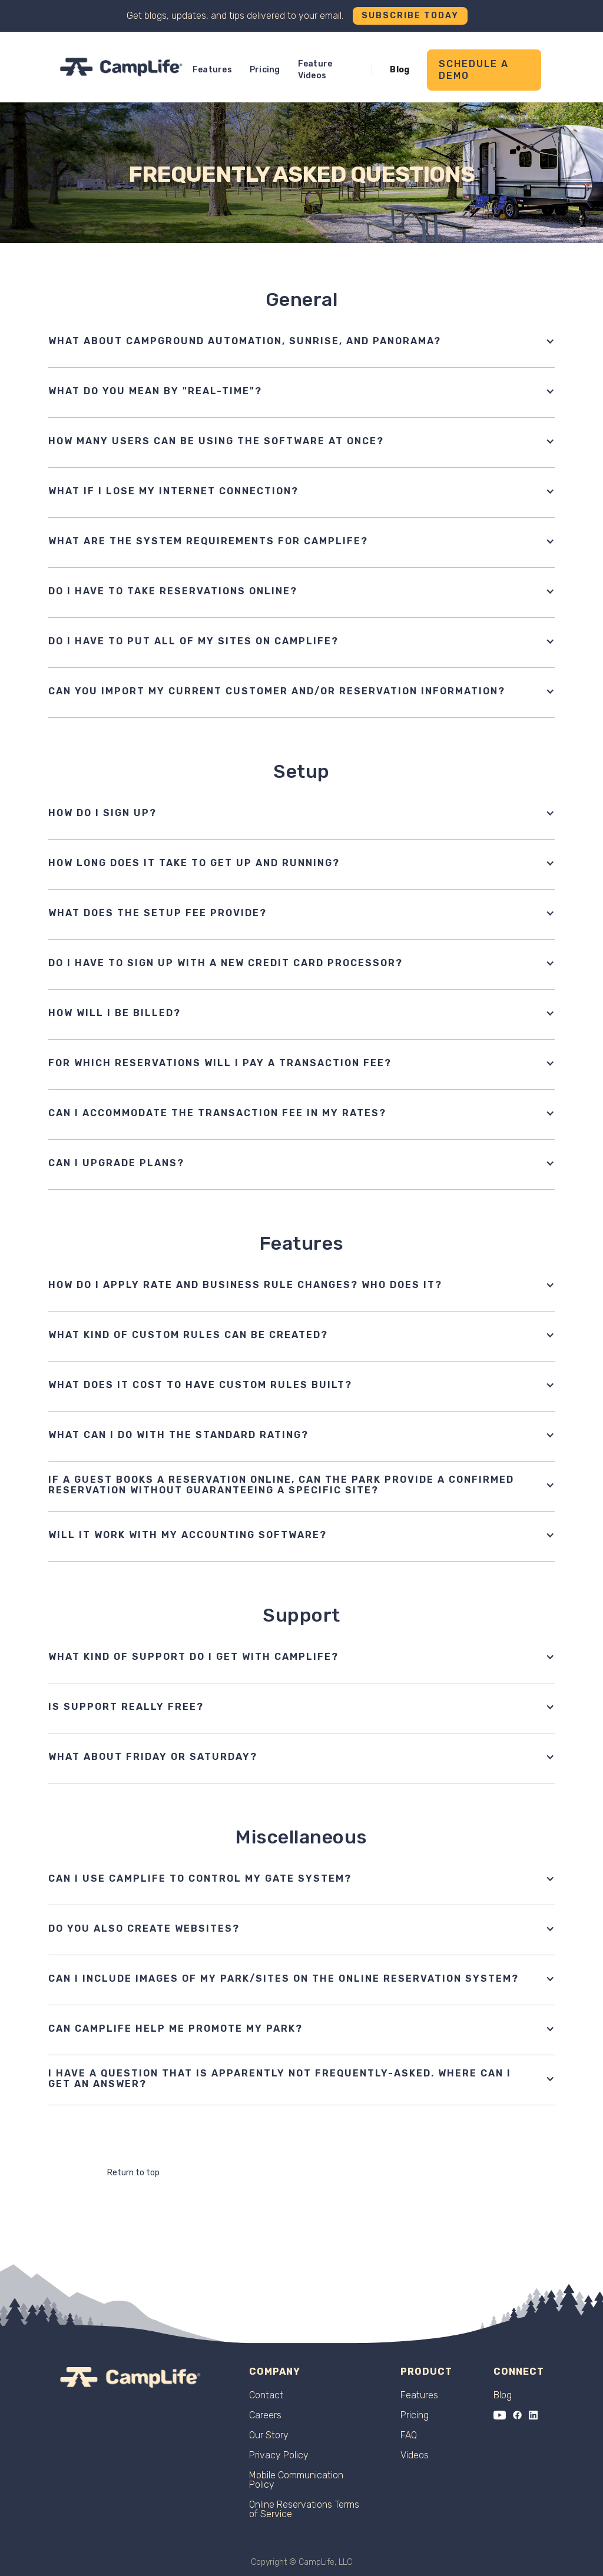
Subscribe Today (410, 16)
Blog (399, 70)
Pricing (265, 70)
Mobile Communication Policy (296, 2480)
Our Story (269, 2435)
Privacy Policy (279, 2455)
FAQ (408, 2435)
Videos (414, 2455)
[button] (301, 341)
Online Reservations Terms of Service (304, 2509)
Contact (266, 2395)
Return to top (133, 2173)
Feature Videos (315, 70)
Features (212, 70)
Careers (265, 2415)
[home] (121, 66)
